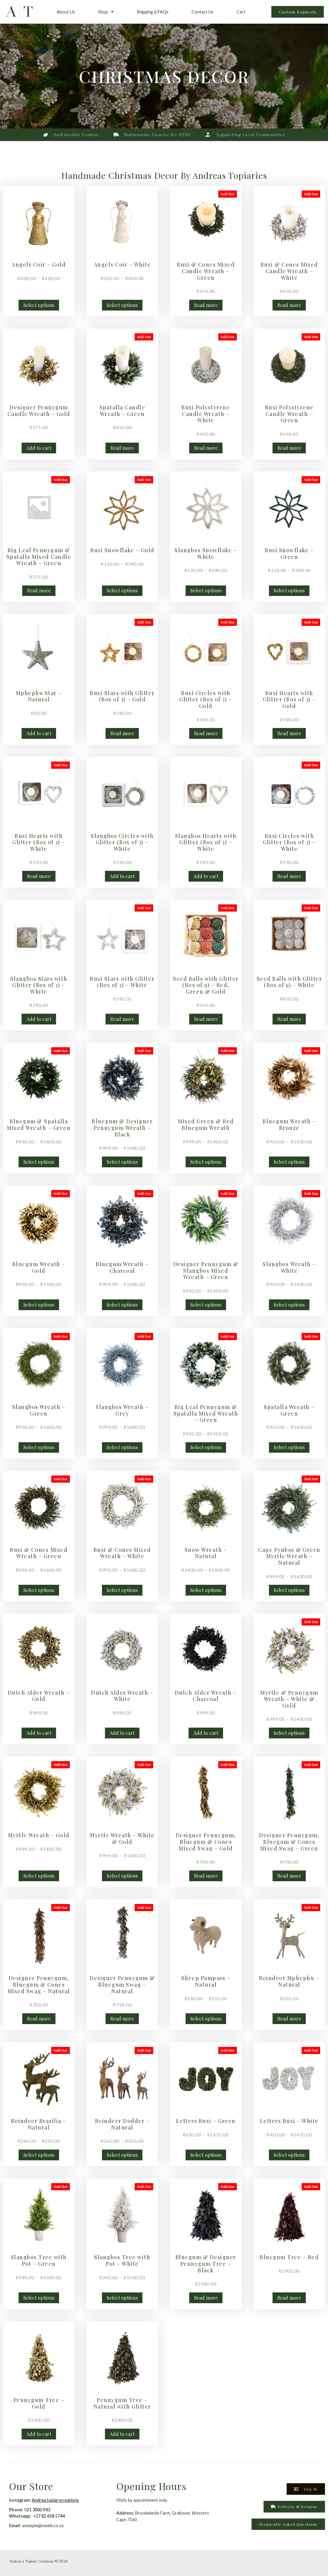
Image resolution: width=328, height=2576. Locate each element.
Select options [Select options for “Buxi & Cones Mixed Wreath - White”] (122, 1590)
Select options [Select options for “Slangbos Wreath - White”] (289, 1304)
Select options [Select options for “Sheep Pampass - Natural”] (205, 2018)
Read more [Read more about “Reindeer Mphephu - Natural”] (289, 2018)
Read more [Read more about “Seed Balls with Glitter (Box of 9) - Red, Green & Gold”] (206, 1019)
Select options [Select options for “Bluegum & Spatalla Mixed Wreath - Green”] (38, 1162)
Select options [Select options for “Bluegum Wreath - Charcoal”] (122, 1304)
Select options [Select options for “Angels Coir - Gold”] (38, 305)
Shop (106, 12)
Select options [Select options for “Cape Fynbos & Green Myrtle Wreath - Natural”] (289, 1590)
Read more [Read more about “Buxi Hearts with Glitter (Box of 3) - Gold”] (289, 733)
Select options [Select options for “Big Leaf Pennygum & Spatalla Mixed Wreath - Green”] (205, 1447)
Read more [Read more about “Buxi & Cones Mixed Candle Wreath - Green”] (206, 305)
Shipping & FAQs (152, 11)
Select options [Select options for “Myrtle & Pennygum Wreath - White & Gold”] (289, 1733)
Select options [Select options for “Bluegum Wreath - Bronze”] (289, 1162)
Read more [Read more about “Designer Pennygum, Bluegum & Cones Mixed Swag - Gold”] (206, 1876)
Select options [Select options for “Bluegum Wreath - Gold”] (38, 1304)
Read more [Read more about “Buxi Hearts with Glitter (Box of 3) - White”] (39, 876)
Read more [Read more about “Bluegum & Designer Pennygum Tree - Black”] (206, 2298)
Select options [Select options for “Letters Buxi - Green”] (205, 2155)
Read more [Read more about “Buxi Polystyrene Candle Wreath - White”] (206, 448)
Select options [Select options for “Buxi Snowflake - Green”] (289, 590)
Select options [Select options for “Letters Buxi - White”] (289, 2155)
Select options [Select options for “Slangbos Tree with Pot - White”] (122, 2298)
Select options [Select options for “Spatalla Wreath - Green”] (289, 1447)
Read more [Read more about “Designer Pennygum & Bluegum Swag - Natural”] (122, 2018)
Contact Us (202, 11)
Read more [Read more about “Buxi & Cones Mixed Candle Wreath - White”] (289, 305)
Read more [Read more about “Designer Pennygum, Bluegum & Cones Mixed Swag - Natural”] (39, 2018)
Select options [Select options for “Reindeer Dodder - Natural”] (122, 2155)
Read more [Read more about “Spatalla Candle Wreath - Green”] (122, 448)
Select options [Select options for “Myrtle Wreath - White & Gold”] (122, 1876)
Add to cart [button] (38, 448)
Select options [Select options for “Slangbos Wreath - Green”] (38, 1447)
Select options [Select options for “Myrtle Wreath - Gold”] (38, 1876)
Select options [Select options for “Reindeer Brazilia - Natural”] (38, 2155)
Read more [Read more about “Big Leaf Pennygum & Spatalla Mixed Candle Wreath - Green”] (39, 590)
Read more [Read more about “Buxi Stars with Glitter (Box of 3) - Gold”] (122, 733)
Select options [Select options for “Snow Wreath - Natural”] (205, 1590)
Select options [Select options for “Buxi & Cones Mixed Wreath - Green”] (38, 1590)
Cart (241, 11)
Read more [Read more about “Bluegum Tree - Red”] (289, 2298)
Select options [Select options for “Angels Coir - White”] (122, 305)
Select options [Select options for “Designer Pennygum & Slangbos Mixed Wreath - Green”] (205, 1304)
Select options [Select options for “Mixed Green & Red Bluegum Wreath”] (205, 1162)
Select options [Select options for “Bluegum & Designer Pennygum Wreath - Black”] (122, 1162)
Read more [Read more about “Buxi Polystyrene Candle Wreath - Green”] (289, 448)
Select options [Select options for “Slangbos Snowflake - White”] (205, 590)
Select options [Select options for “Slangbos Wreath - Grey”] (122, 1447)
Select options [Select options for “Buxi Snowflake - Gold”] (122, 590)
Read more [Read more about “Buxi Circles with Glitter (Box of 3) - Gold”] (206, 733)
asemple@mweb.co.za (43, 2525)
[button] (288, 2524)
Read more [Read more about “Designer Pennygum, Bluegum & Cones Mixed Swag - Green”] (289, 1876)
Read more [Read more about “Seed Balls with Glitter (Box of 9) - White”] (289, 1019)
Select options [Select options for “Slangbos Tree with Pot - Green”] (38, 2298)
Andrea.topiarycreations (55, 2500)
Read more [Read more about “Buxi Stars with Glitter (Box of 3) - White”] (122, 1019)
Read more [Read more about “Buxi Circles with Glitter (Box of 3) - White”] (289, 876)
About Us (66, 11)
